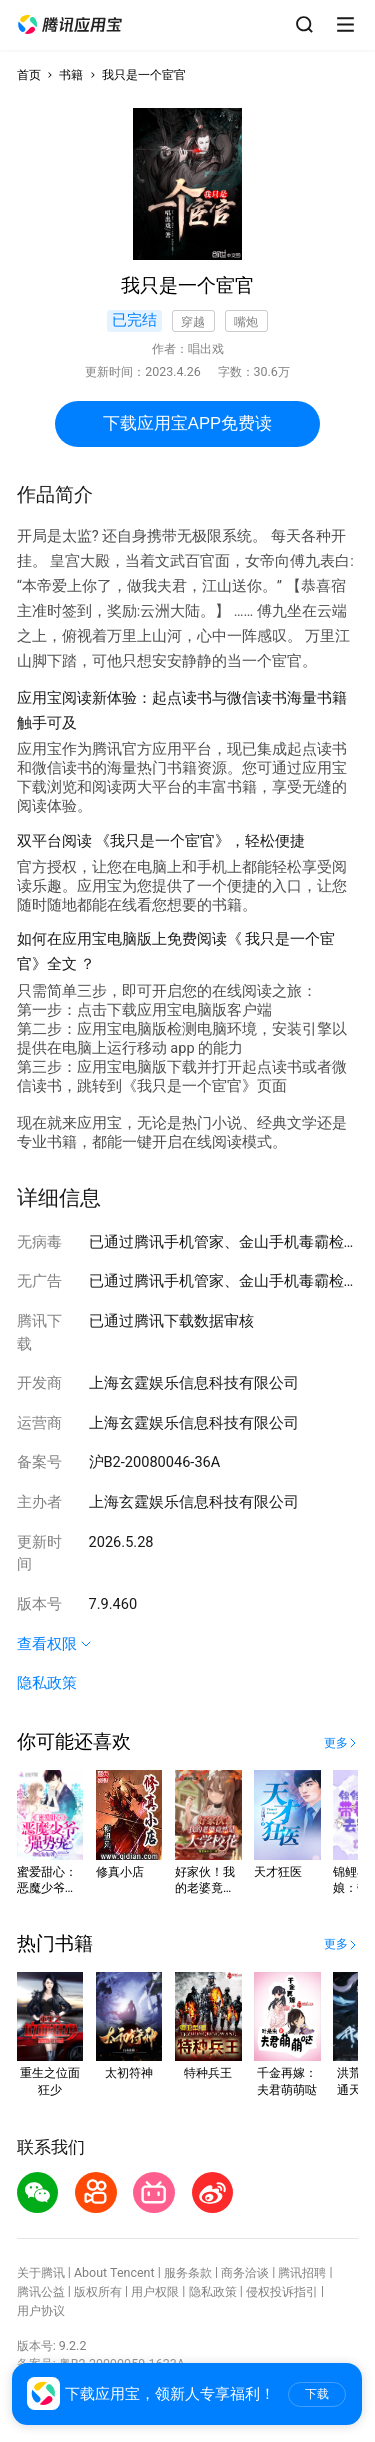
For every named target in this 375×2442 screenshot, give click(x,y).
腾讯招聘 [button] (302, 2272)
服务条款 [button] (188, 2272)
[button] (70, 25)
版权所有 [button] (98, 2291)
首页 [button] (29, 74)
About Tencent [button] (114, 2272)
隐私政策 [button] (47, 1683)
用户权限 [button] (155, 2291)
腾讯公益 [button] (41, 2291)
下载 (317, 2394)
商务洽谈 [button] (245, 2272)
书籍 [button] (71, 74)
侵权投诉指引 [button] (282, 2291)
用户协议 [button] (41, 2310)
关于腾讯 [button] (41, 2272)
